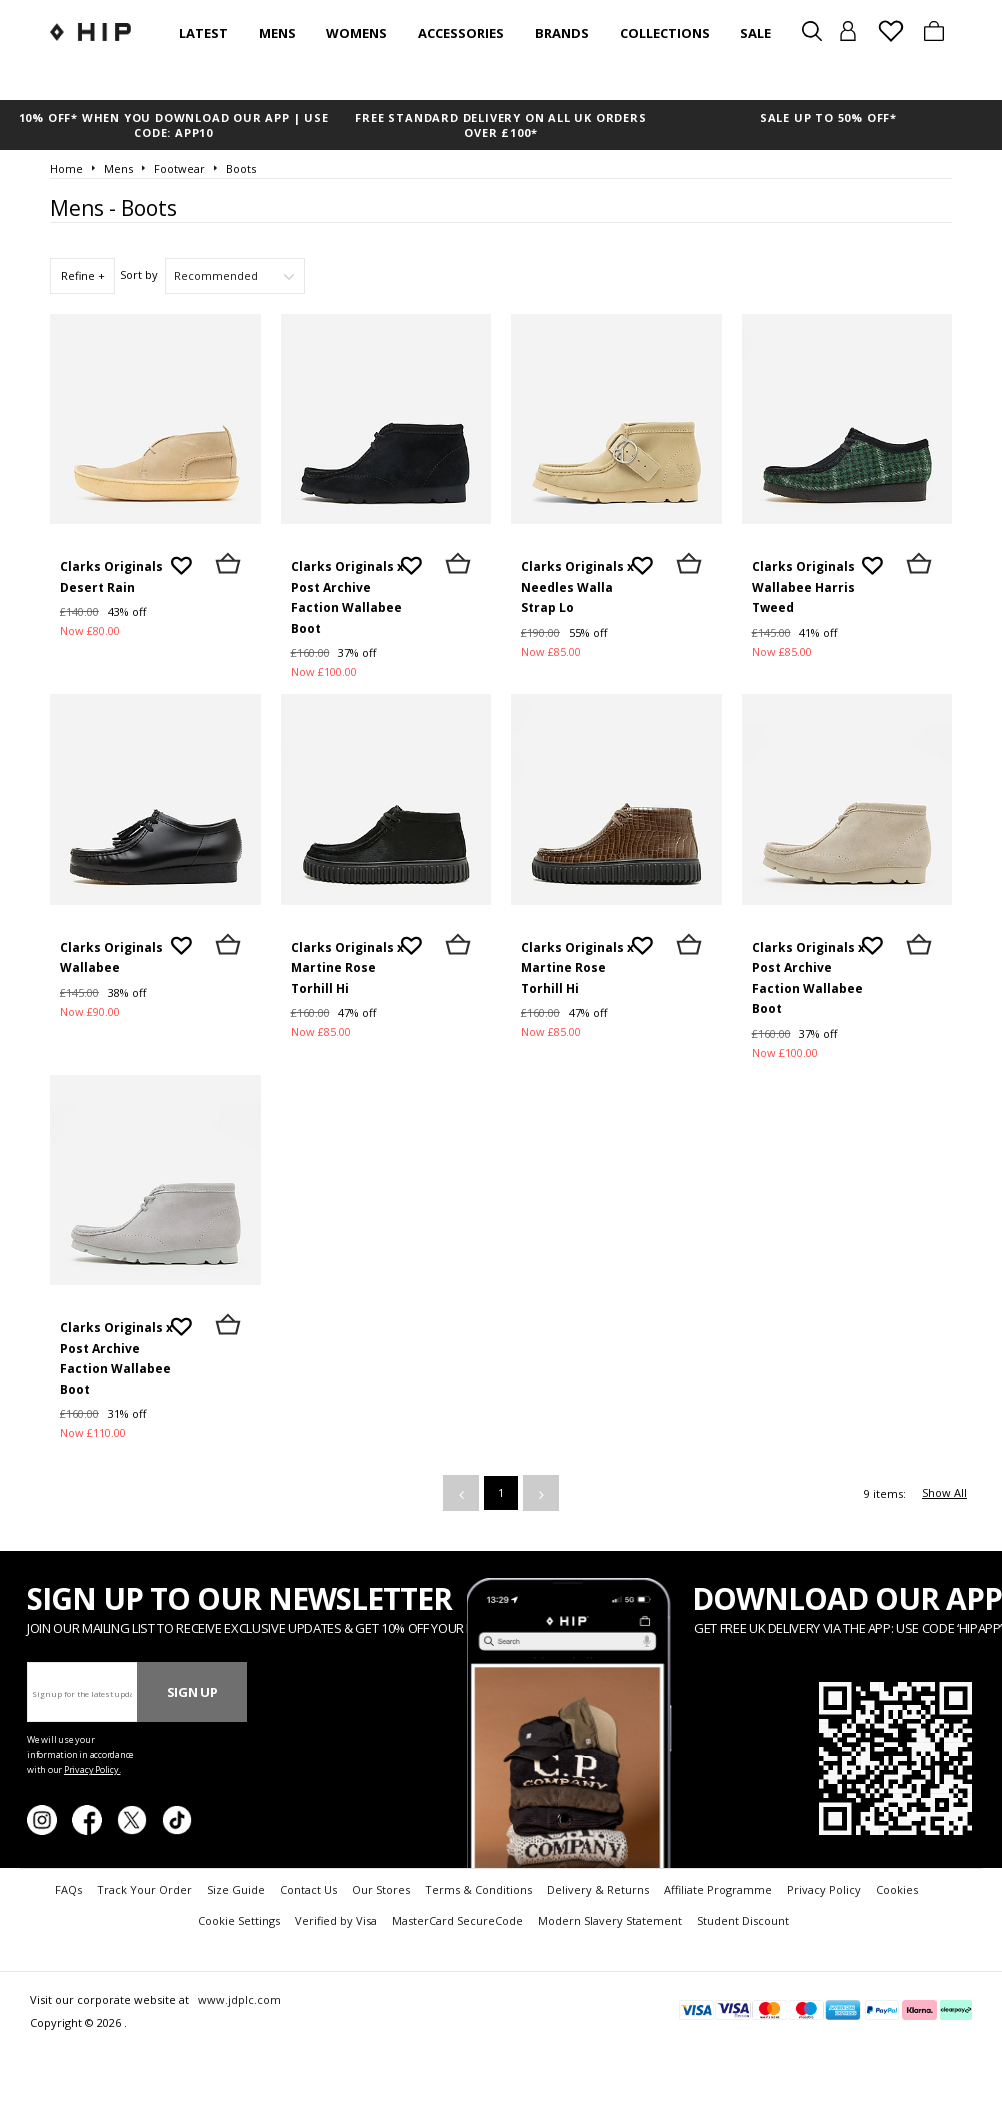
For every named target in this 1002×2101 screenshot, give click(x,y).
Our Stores (381, 1889)
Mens (277, 33)
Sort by (139, 274)
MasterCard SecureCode (457, 1920)
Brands (562, 33)
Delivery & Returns (598, 1889)
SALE (755, 33)
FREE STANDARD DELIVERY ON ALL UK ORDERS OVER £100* (500, 125)
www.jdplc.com (238, 1999)
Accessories (461, 33)
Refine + (83, 275)
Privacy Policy (824, 1889)
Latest (203, 33)
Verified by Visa (336, 1920)
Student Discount (743, 1920)
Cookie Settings (239, 1920)
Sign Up (192, 1692)
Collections (665, 33)
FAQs (68, 1889)
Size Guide (236, 1889)
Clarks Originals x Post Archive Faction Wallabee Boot (347, 597)
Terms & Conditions (478, 1889)
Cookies (897, 1889)
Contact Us (308, 1889)
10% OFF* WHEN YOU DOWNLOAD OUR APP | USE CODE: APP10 (174, 125)
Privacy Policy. (92, 1769)
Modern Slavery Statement (610, 1920)
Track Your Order (144, 1889)
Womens (356, 33)
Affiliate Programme (718, 1889)
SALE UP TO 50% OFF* (828, 117)
